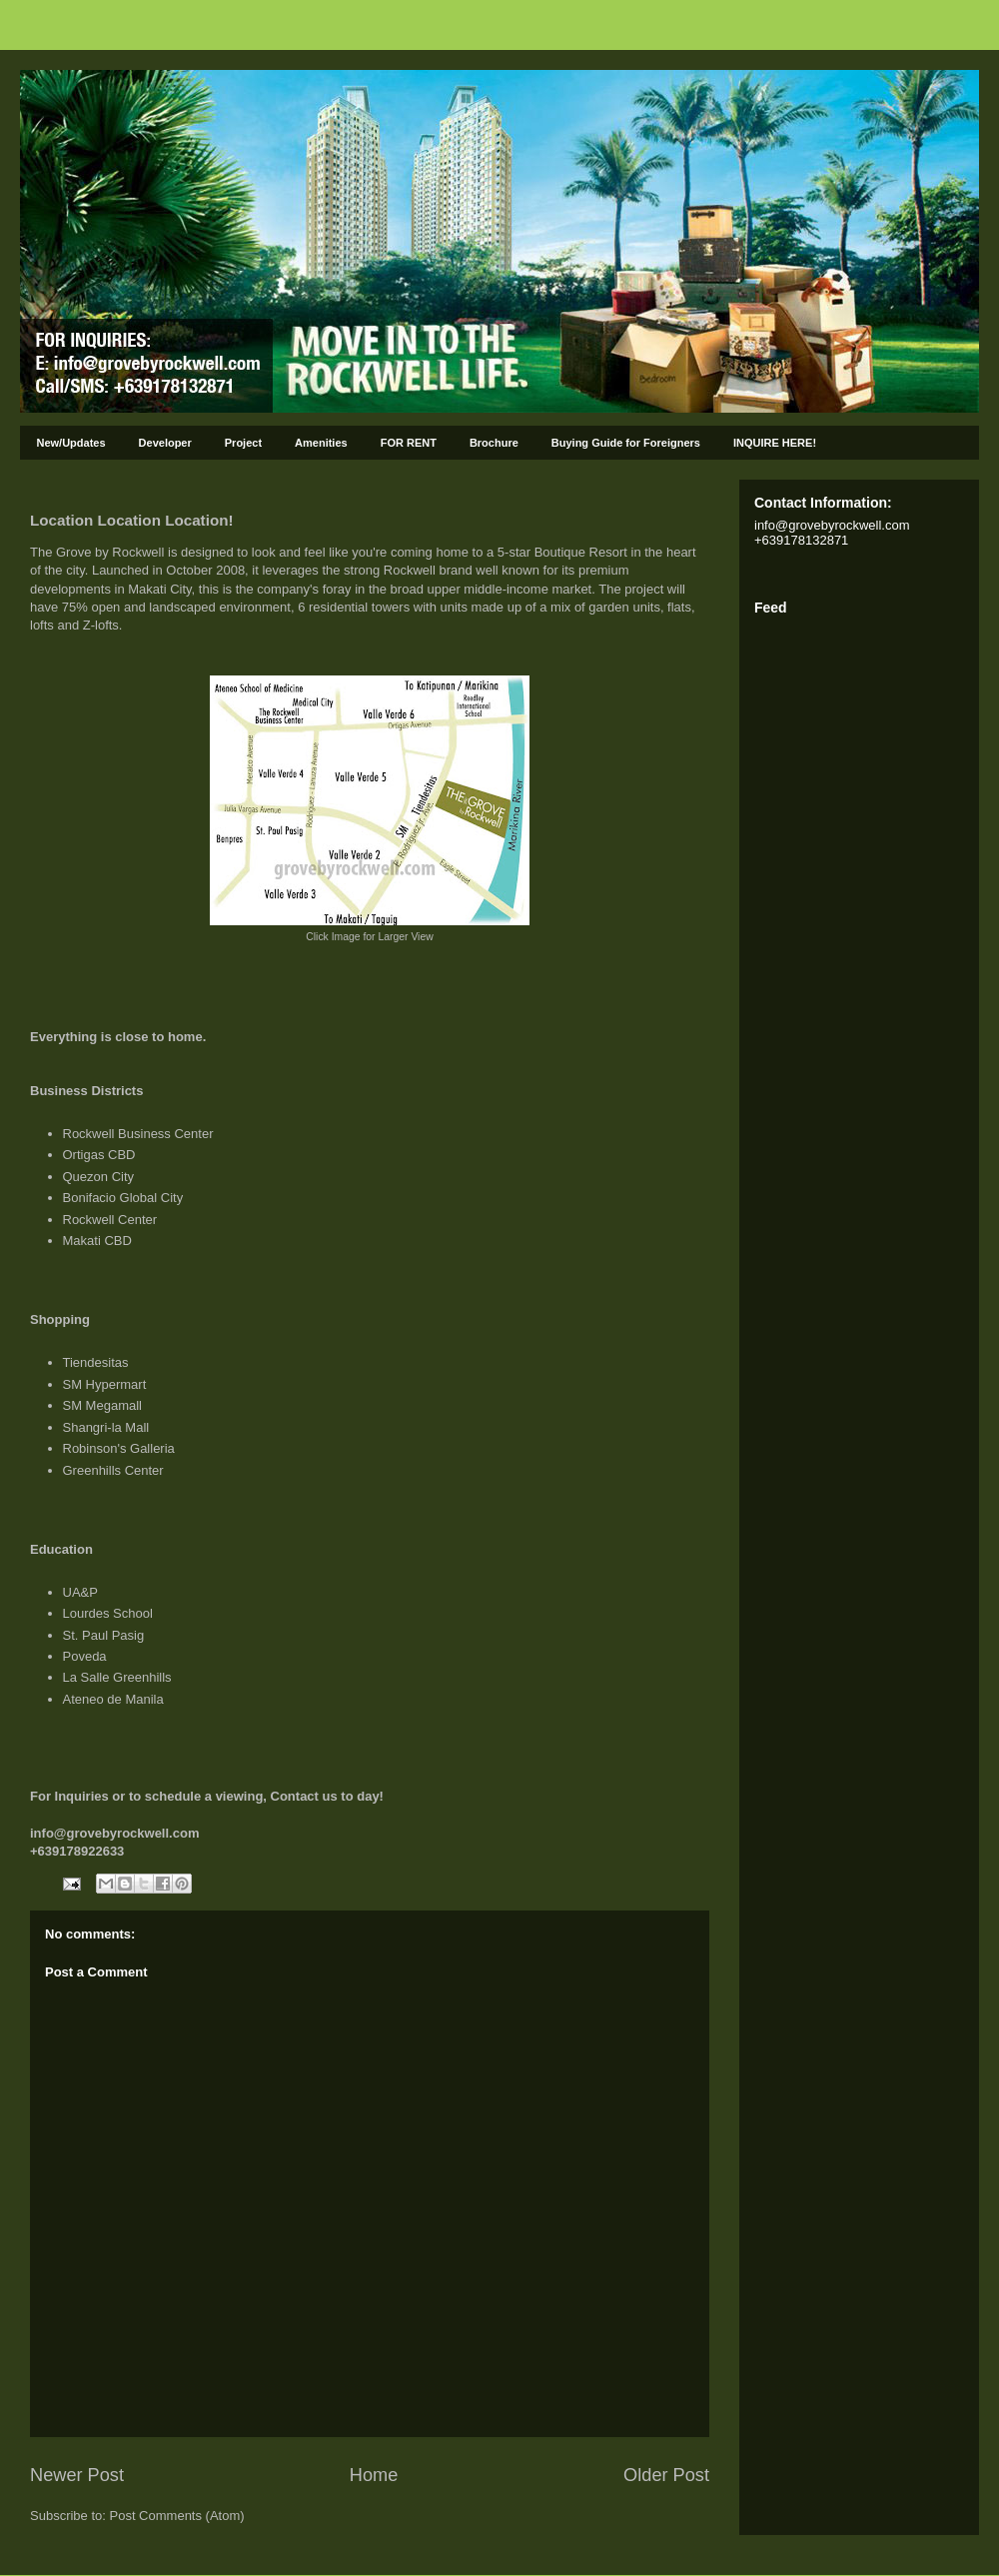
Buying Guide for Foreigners (625, 443)
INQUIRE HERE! (774, 443)
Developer (165, 443)
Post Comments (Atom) (177, 2515)
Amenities (321, 443)
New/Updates (71, 443)
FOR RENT (409, 443)
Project (243, 443)
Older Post (666, 2475)
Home (374, 2475)
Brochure (494, 443)
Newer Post (77, 2475)
